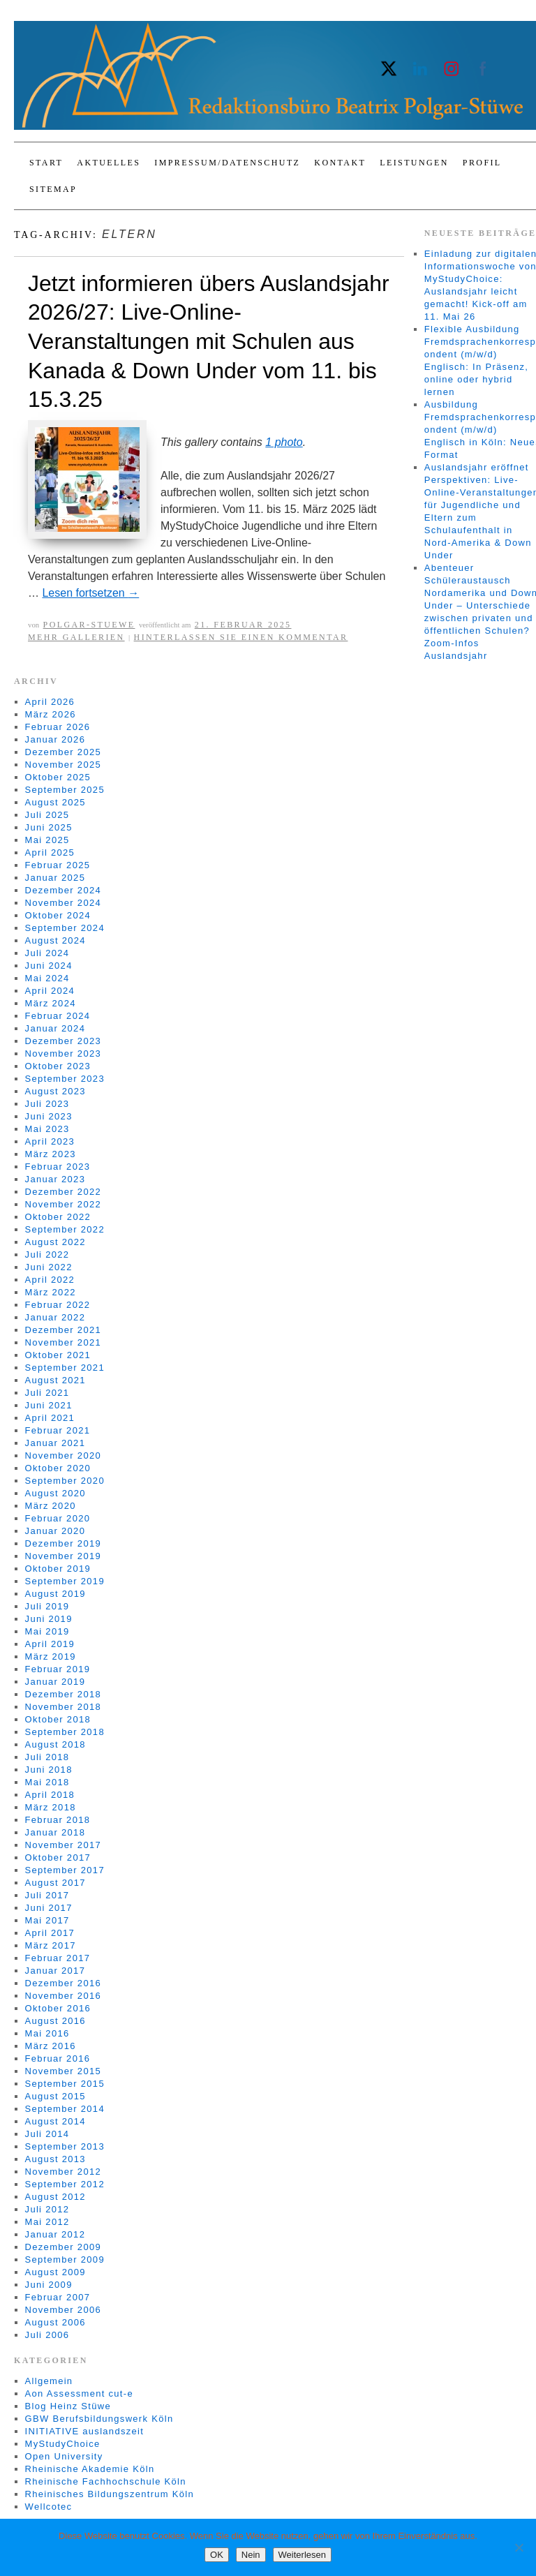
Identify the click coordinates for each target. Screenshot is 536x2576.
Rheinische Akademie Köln (90, 2469)
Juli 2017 (47, 1895)
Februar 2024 (58, 1016)
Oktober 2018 (58, 1719)
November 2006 (63, 2310)
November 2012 (63, 2171)
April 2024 (50, 990)
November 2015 (63, 2071)
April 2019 (50, 1644)
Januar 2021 (55, 1443)
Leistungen (414, 162)
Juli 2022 (47, 1254)
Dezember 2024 (63, 890)
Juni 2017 (49, 1908)
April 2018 (50, 1794)
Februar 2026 (58, 727)
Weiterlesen (302, 2554)
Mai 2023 (47, 1129)
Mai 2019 (47, 1631)
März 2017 (50, 1945)
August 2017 (55, 1882)
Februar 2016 (58, 2058)
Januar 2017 (55, 1970)
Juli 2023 (47, 1104)
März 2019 (50, 1656)
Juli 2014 (47, 2134)
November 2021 (63, 1342)
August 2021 (55, 1380)
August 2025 (55, 802)
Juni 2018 (49, 1769)
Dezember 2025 (63, 752)
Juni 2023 (49, 1116)
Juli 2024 (47, 953)
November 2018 (63, 1707)
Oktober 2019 (58, 1568)
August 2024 (55, 940)
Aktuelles (108, 162)
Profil (482, 162)
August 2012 (55, 2196)
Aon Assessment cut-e (79, 2393)
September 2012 (65, 2184)
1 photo (283, 442)
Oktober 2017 (58, 1857)
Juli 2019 (47, 1606)
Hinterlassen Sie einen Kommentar (241, 637)
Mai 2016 (47, 2033)
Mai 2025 (47, 840)
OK (216, 2554)
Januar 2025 (55, 877)
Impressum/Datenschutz (227, 162)
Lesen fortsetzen (90, 593)
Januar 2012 (55, 2234)
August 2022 (55, 1242)
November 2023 (63, 1053)
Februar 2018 (58, 1820)
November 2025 (63, 764)
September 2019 (65, 1581)
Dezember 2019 (63, 1543)
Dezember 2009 (63, 2247)
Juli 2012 (47, 2209)
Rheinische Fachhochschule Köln (105, 2481)
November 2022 (63, 1204)
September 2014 (65, 2109)
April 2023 (50, 1141)
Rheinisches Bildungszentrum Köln (109, 2494)
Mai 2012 (47, 2222)
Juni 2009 (49, 2284)
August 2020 (55, 1493)
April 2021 (50, 1418)
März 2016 (50, 2046)
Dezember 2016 (63, 1983)
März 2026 (50, 714)
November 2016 (63, 1995)
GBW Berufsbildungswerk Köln (99, 2418)
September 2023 (65, 1078)
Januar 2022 (55, 1317)
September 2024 (65, 928)
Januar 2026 (55, 739)
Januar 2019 (55, 1681)
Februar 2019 (58, 1669)
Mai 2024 (47, 978)
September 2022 (65, 1229)
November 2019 (63, 1556)
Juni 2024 (49, 965)
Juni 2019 (49, 1619)
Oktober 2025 (58, 777)
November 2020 (63, 1455)
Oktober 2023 (58, 1066)
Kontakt (340, 162)
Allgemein (49, 2381)
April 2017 (50, 1933)
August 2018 (55, 1744)
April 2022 (50, 1279)
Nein (250, 2554)
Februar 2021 (58, 1430)
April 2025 (50, 852)
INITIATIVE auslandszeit (84, 2431)
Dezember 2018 (63, 1694)
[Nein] (519, 2547)
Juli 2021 (47, 1392)
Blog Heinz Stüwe (68, 2406)
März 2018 (50, 1807)
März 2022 (50, 1292)
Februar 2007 (58, 2297)
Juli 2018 (47, 1757)
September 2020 (65, 1480)
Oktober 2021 (58, 1355)
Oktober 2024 (58, 915)
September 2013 (65, 2146)
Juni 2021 (49, 1405)
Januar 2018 (55, 1832)
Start (46, 162)
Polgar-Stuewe (89, 625)
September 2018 (65, 1732)
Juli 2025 (47, 815)
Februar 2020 (58, 1518)
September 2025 (65, 789)
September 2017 (65, 1870)
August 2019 (55, 1593)
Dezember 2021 (63, 1330)
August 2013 (55, 2159)
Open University (64, 2456)
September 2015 (65, 2083)
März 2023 (50, 1154)
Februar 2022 (58, 1305)
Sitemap (53, 189)
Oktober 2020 (58, 1468)
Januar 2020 (55, 1531)
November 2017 (63, 1845)
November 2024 (63, 903)
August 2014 (55, 2121)
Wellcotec (49, 2506)
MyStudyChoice (62, 2444)
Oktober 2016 (58, 2008)
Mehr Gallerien (76, 637)
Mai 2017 (47, 1920)
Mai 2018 (47, 1782)
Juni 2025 (49, 827)
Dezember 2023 (63, 1041)
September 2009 (65, 2259)
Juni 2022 (49, 1267)
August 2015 (55, 2096)
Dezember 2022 (63, 1191)
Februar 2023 (58, 1166)
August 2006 (55, 2322)
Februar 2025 (58, 865)
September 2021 (65, 1367)
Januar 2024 (55, 1028)
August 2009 (55, 2272)
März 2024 (50, 1003)
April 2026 (50, 702)
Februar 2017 (58, 1958)
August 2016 (55, 2021)
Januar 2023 (55, 1179)
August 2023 (55, 1091)
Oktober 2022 (58, 1217)
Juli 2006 (47, 2335)
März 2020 (50, 1506)
